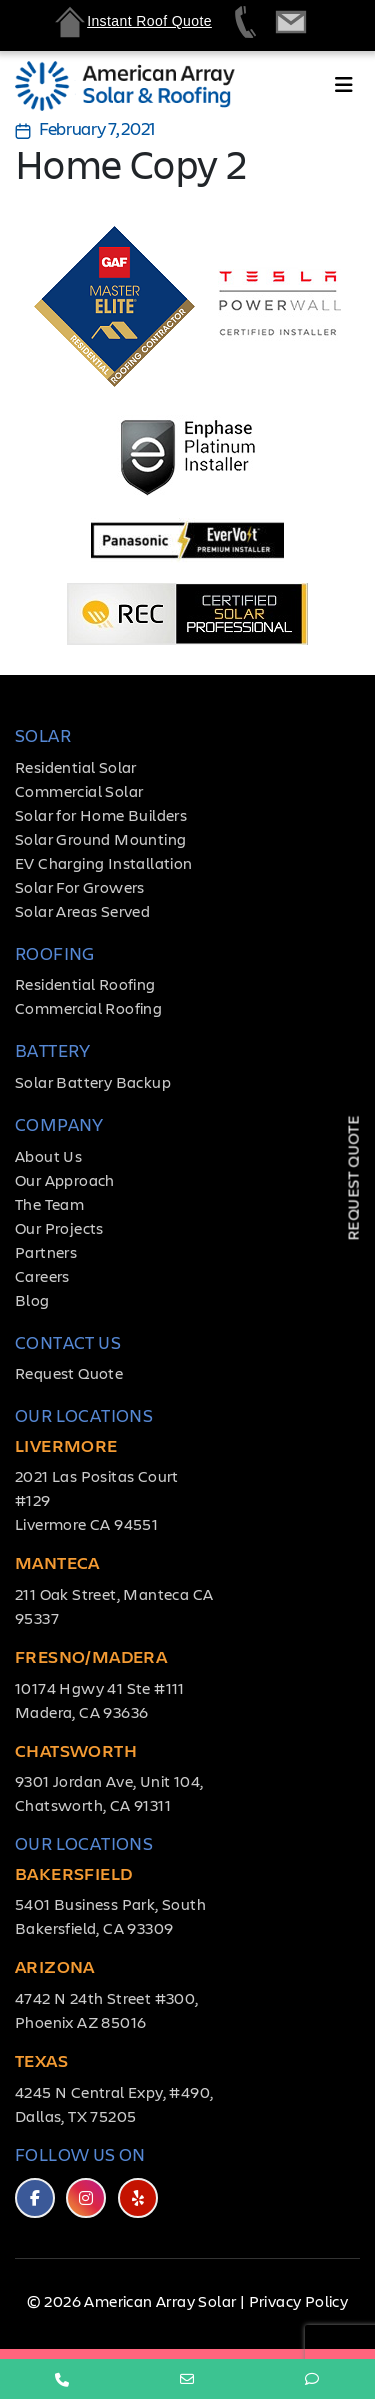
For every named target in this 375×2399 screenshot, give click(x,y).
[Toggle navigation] (344, 89)
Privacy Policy (299, 2300)
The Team (49, 1203)
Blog (32, 1299)
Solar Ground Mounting (100, 838)
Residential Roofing (85, 983)
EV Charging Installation (104, 862)
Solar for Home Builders (101, 814)
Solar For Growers (80, 886)
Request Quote (69, 1372)
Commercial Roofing (88, 1007)
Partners (46, 1251)
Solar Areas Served (82, 910)
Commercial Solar (79, 790)
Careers (42, 1275)
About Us (48, 1155)
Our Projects (59, 1227)
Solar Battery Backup (93, 1081)
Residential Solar (76, 766)
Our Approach (65, 1179)
